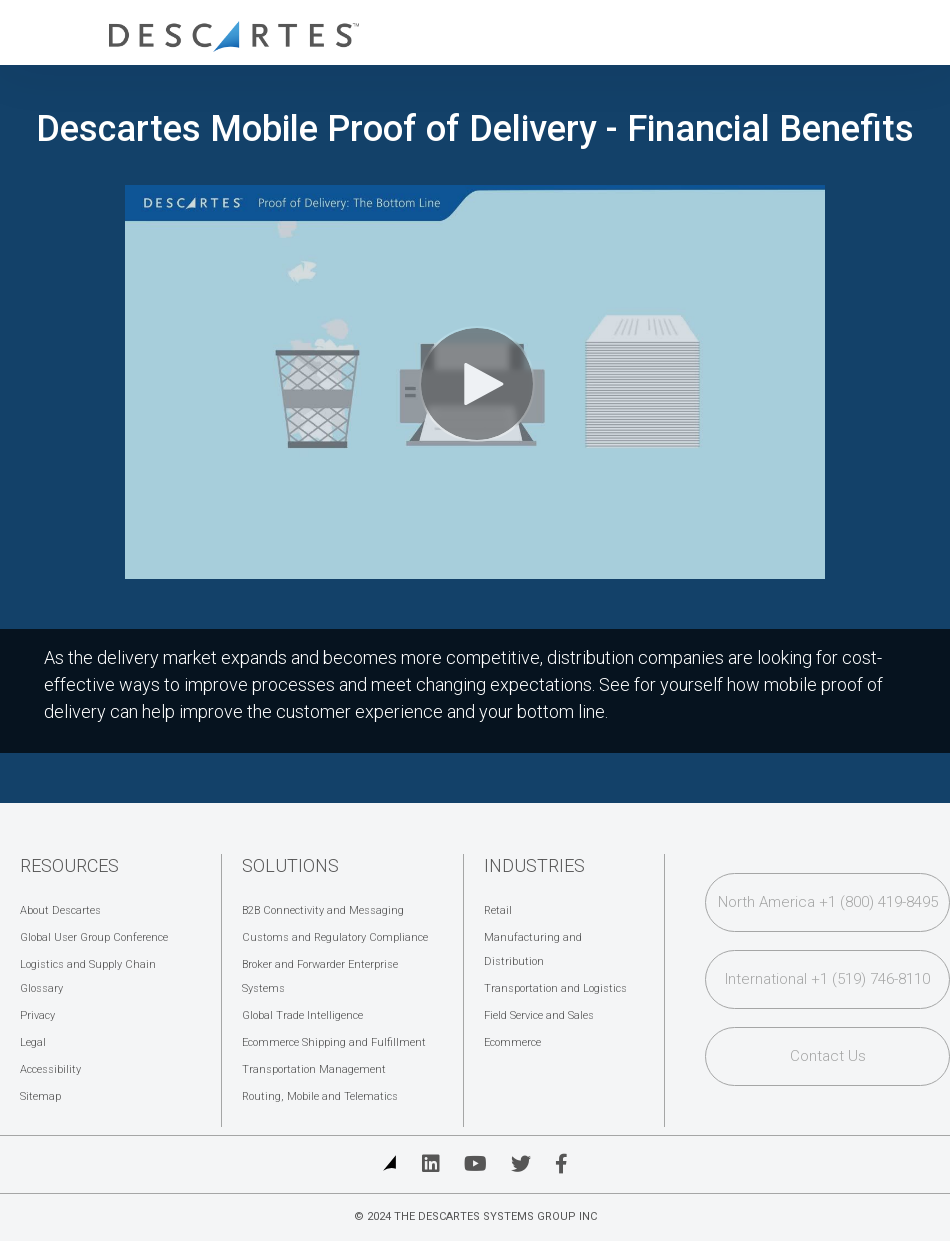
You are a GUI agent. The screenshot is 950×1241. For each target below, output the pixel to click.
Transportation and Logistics (555, 988)
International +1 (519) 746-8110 (827, 979)
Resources (69, 865)
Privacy (37, 1015)
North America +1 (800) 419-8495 (828, 902)
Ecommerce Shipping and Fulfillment (334, 1042)
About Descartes (60, 910)
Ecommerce (512, 1042)
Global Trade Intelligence (302, 1015)
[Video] (475, 382)
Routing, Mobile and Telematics (320, 1096)
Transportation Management (314, 1069)
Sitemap (40, 1096)
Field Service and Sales (539, 1015)
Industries (534, 865)
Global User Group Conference (94, 937)
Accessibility (50, 1069)
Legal (33, 1042)
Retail (498, 910)
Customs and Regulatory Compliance (335, 937)
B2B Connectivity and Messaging (323, 910)
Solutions (290, 865)
